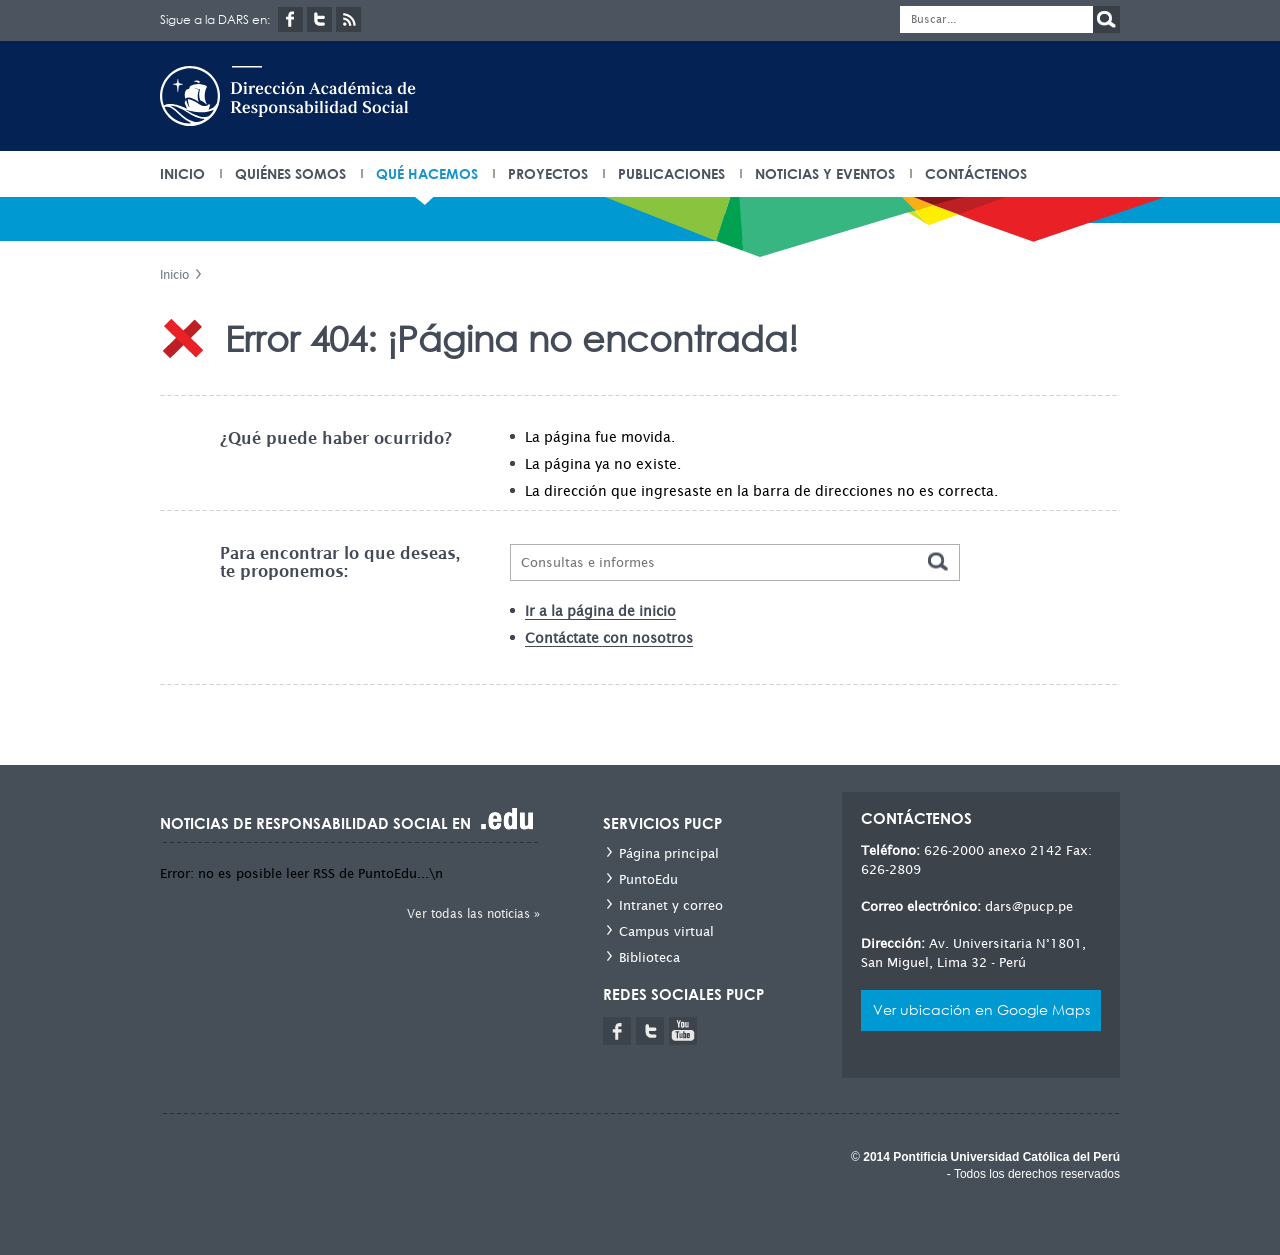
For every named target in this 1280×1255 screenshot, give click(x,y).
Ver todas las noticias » (473, 913)
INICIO (182, 173)
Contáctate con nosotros (609, 638)
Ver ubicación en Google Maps (981, 1009)
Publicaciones (671, 173)
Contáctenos (976, 173)
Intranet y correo (671, 905)
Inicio (174, 274)
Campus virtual (666, 931)
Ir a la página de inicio (600, 611)
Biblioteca (649, 957)
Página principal (669, 853)
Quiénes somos (290, 173)
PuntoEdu (648, 879)
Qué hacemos (427, 173)
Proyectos (548, 173)
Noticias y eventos (825, 173)
